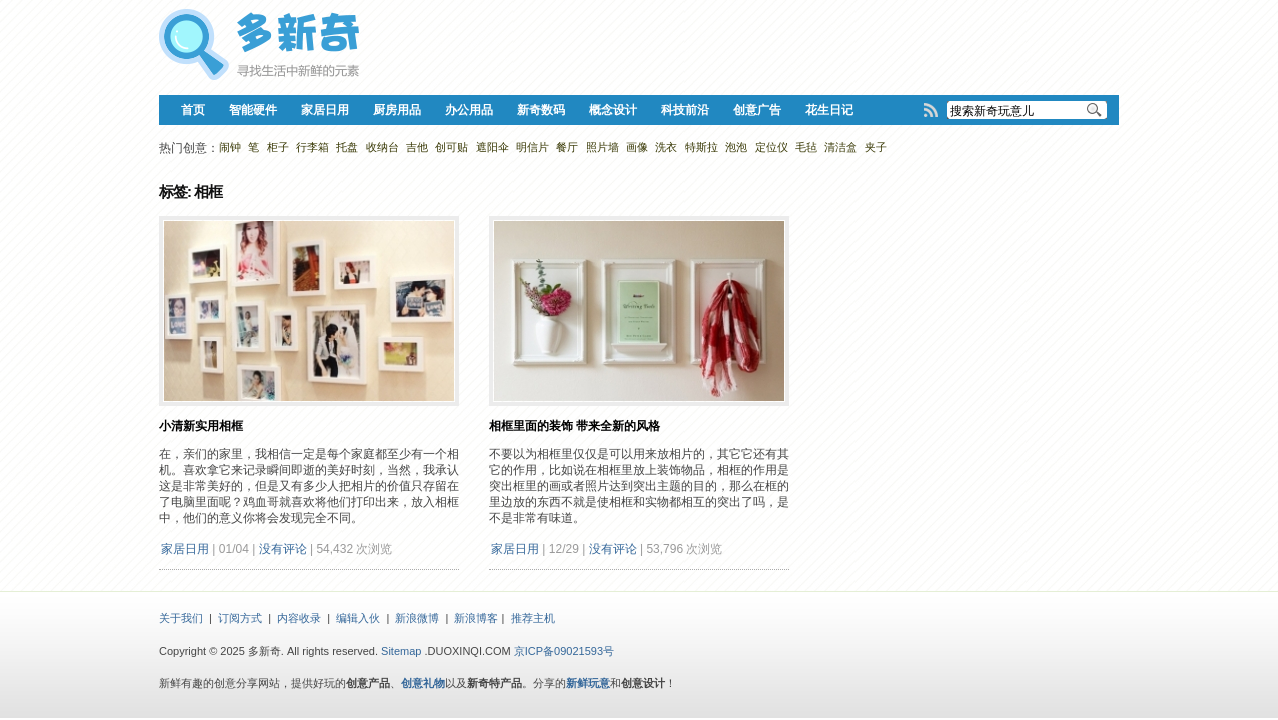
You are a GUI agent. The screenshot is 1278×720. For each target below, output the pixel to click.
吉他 (417, 147)
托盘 (347, 147)
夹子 (876, 147)
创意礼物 (423, 683)
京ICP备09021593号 (564, 651)
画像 (637, 147)
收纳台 (382, 147)
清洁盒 (840, 147)
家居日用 (325, 110)
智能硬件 (253, 110)
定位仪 (771, 147)
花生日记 (829, 110)
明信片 (532, 147)
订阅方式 (240, 618)
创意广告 (757, 110)
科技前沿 (685, 110)
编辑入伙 (358, 618)
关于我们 (181, 618)
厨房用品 (397, 110)
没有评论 (283, 549)
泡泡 (736, 147)
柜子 (278, 147)
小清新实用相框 (201, 426)
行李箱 (312, 147)
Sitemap (401, 651)
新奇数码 (541, 110)
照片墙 (602, 147)
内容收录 (299, 618)
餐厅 (567, 147)
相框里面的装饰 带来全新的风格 (574, 426)
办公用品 (469, 110)
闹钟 (230, 147)
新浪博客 (476, 618)
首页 (193, 110)
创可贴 (451, 147)
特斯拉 (701, 147)
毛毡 (806, 147)
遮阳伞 (492, 147)
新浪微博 (417, 618)
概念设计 (613, 110)
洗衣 (666, 147)
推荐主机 (533, 618)
